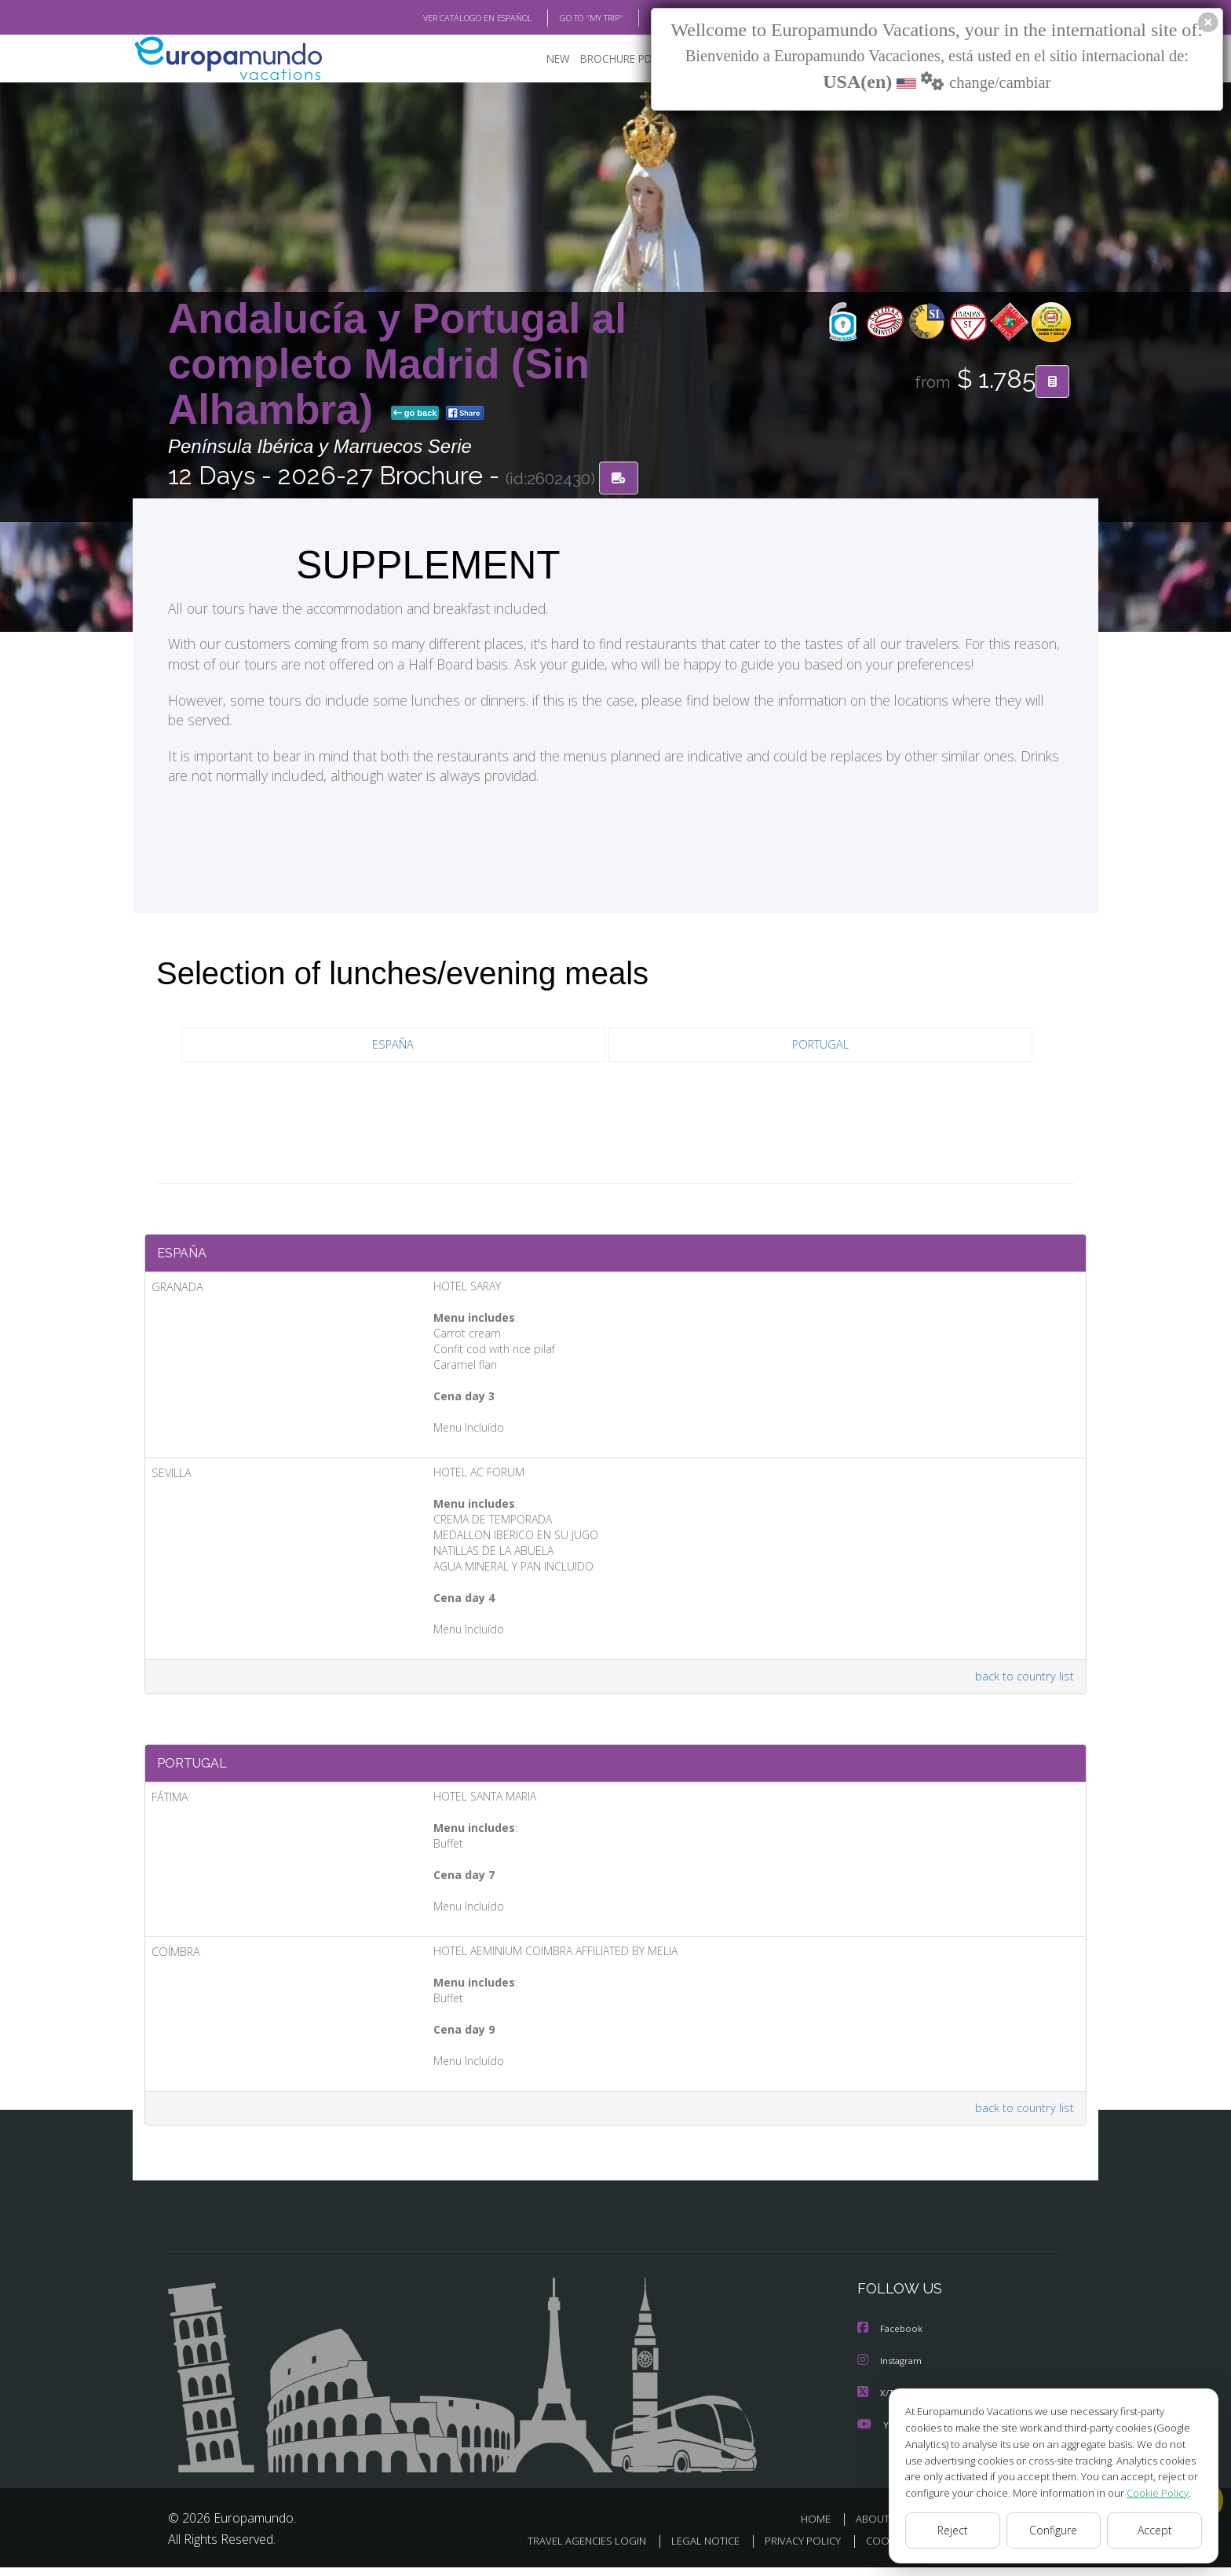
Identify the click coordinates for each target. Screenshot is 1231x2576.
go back (415, 414)
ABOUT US (885, 2527)
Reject (952, 2530)
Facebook (891, 2338)
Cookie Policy (1146, 2492)
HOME (821, 2527)
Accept (1154, 2530)
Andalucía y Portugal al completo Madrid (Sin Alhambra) (397, 364)
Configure (1054, 2530)
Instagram (891, 2370)
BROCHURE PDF (608, 59)
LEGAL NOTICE (689, 2550)
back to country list (1022, 1681)
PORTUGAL (820, 1046)
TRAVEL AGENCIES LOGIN (566, 2550)
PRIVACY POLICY (790, 2550)
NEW (542, 59)
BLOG (642, 18)
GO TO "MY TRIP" (566, 18)
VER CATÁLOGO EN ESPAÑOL (441, 18)
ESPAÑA (393, 1046)
